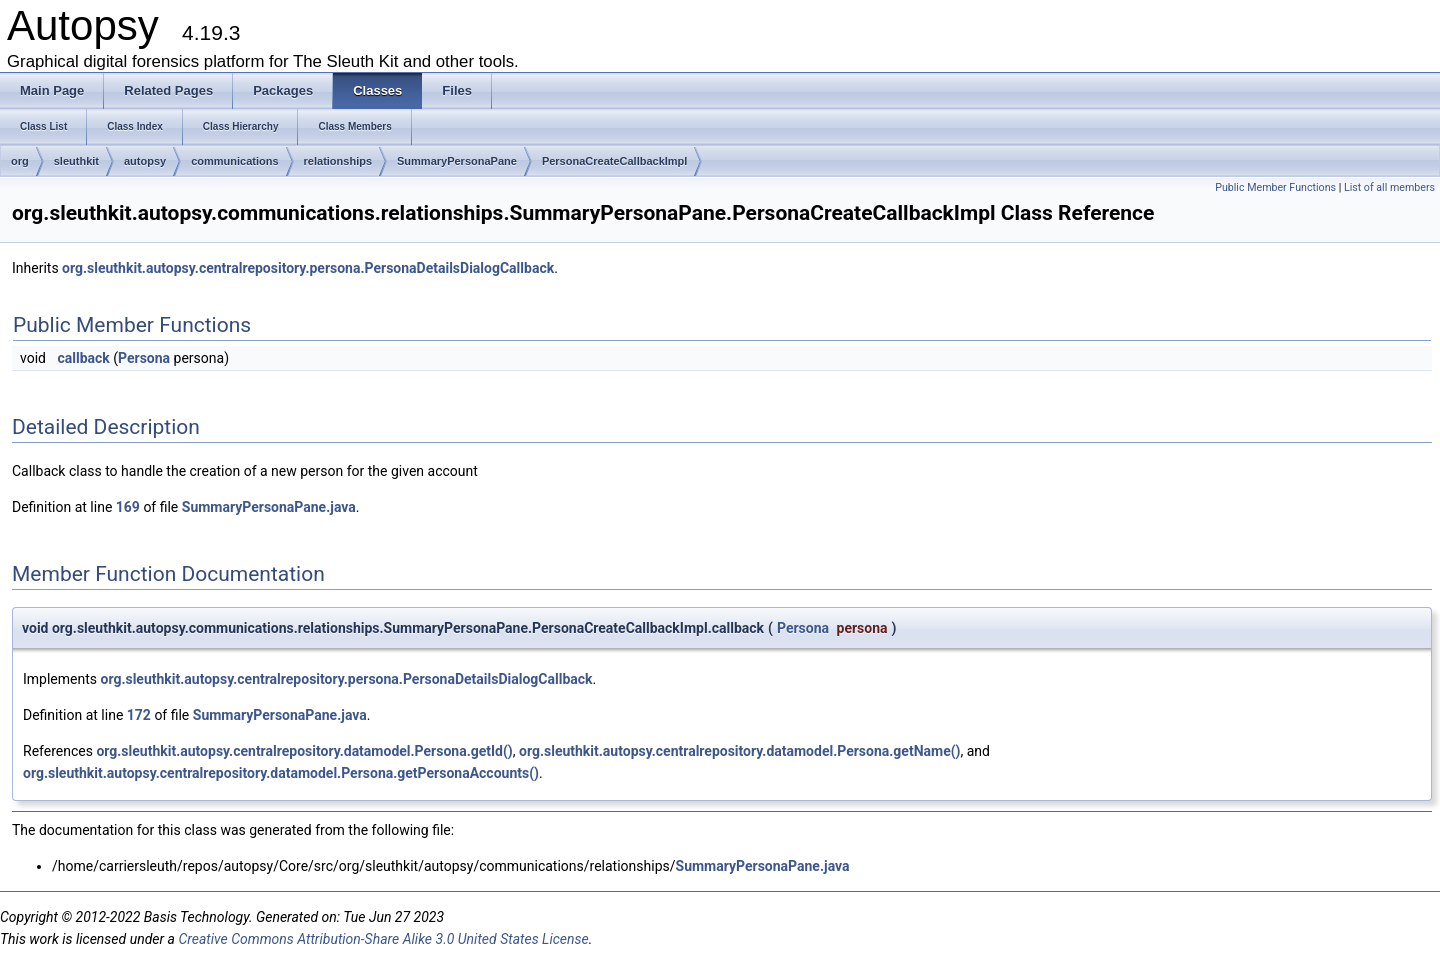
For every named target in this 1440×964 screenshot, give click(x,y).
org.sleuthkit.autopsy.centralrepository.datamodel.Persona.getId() (304, 751)
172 (139, 715)
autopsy (145, 161)
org (20, 161)
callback (83, 358)
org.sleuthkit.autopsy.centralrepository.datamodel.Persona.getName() (739, 751)
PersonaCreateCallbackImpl (615, 161)
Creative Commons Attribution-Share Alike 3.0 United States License (383, 939)
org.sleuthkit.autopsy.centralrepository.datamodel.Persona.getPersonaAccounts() (281, 773)
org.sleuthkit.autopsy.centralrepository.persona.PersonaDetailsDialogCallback (308, 268)
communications (234, 161)
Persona (144, 358)
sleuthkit (76, 161)
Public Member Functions (1275, 187)
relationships (338, 161)
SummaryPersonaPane (457, 161)
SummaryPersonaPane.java (269, 507)
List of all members (1389, 187)
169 (128, 507)
